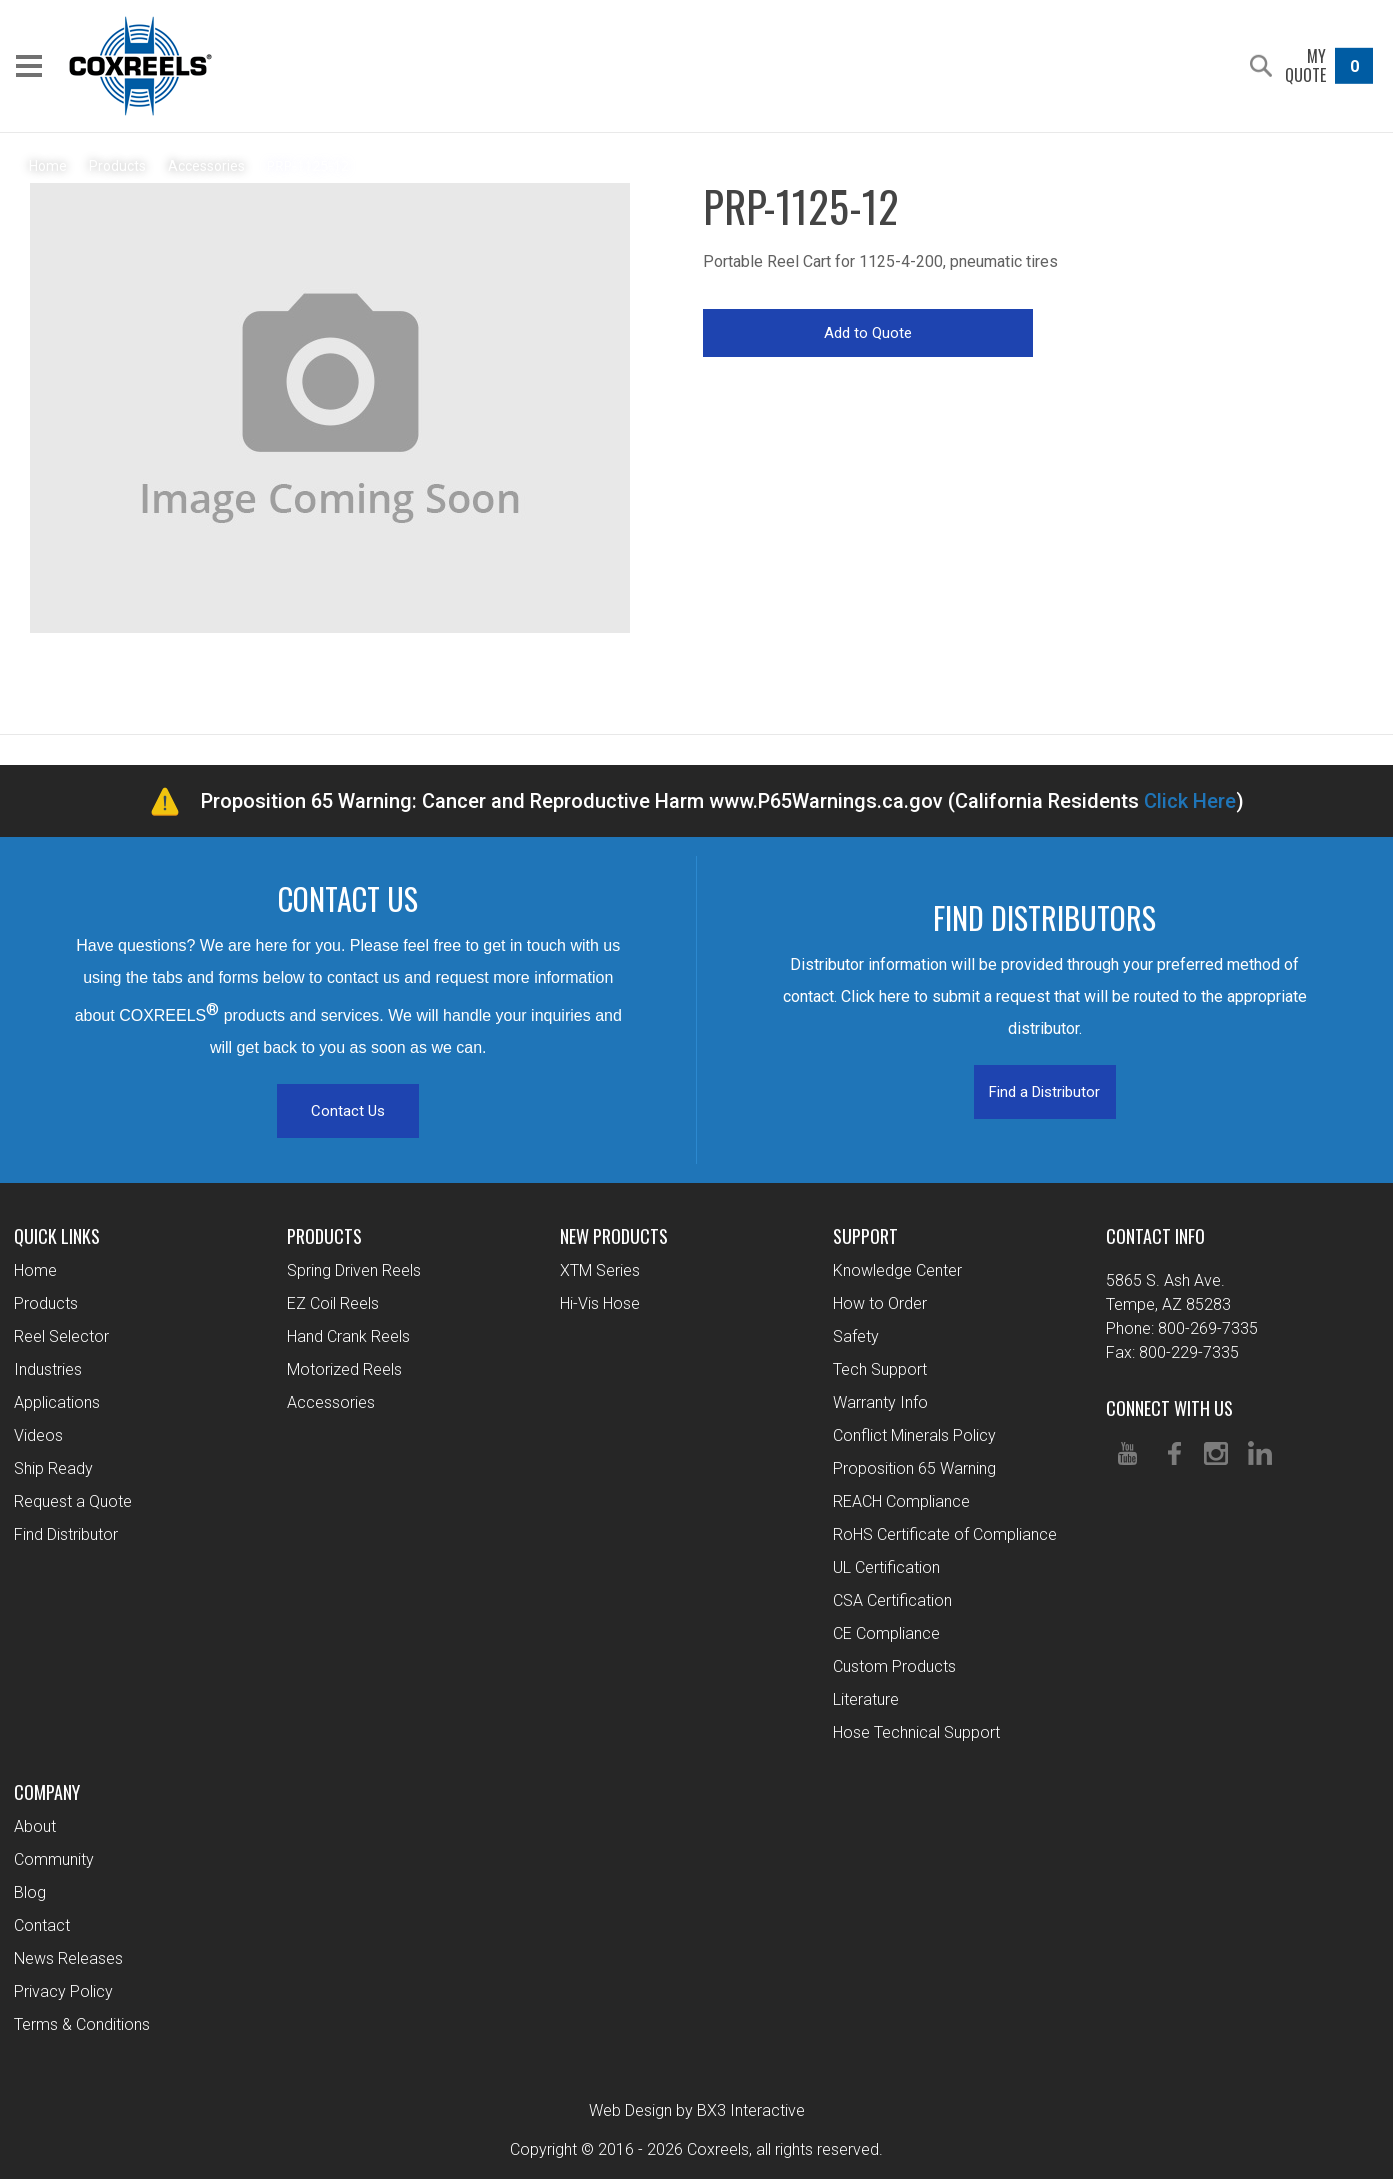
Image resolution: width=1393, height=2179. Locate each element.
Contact (42, 1925)
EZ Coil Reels (333, 1303)
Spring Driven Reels (354, 1270)
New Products (614, 1236)
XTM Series (600, 1270)
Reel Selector (61, 1336)
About (35, 1826)
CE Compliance (886, 1633)
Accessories (331, 1402)
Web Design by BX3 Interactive (697, 2110)
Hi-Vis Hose (600, 1303)
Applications (57, 1402)
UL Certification (886, 1567)
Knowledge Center (897, 1270)
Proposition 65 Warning (914, 1468)
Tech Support (880, 1369)
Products (46, 1303)
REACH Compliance (901, 1501)
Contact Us (348, 1111)
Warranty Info (880, 1402)
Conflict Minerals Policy (914, 1435)
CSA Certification (892, 1600)
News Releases (68, 1958)
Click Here (1190, 801)
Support (865, 1236)
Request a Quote (73, 1501)
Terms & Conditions (82, 2024)
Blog (30, 1892)
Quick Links (57, 1236)
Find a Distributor (1044, 1092)
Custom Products (894, 1666)
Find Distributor (66, 1534)
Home (35, 1270)
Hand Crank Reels (348, 1336)
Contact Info (1155, 1236)
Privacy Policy (63, 1991)
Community (54, 1859)
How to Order (880, 1303)
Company (47, 1792)
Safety (856, 1336)
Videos (38, 1435)
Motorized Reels (344, 1369)
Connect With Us (1169, 1408)
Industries (48, 1369)
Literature (866, 1699)
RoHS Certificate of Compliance (945, 1534)
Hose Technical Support (916, 1732)
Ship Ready (53, 1468)
